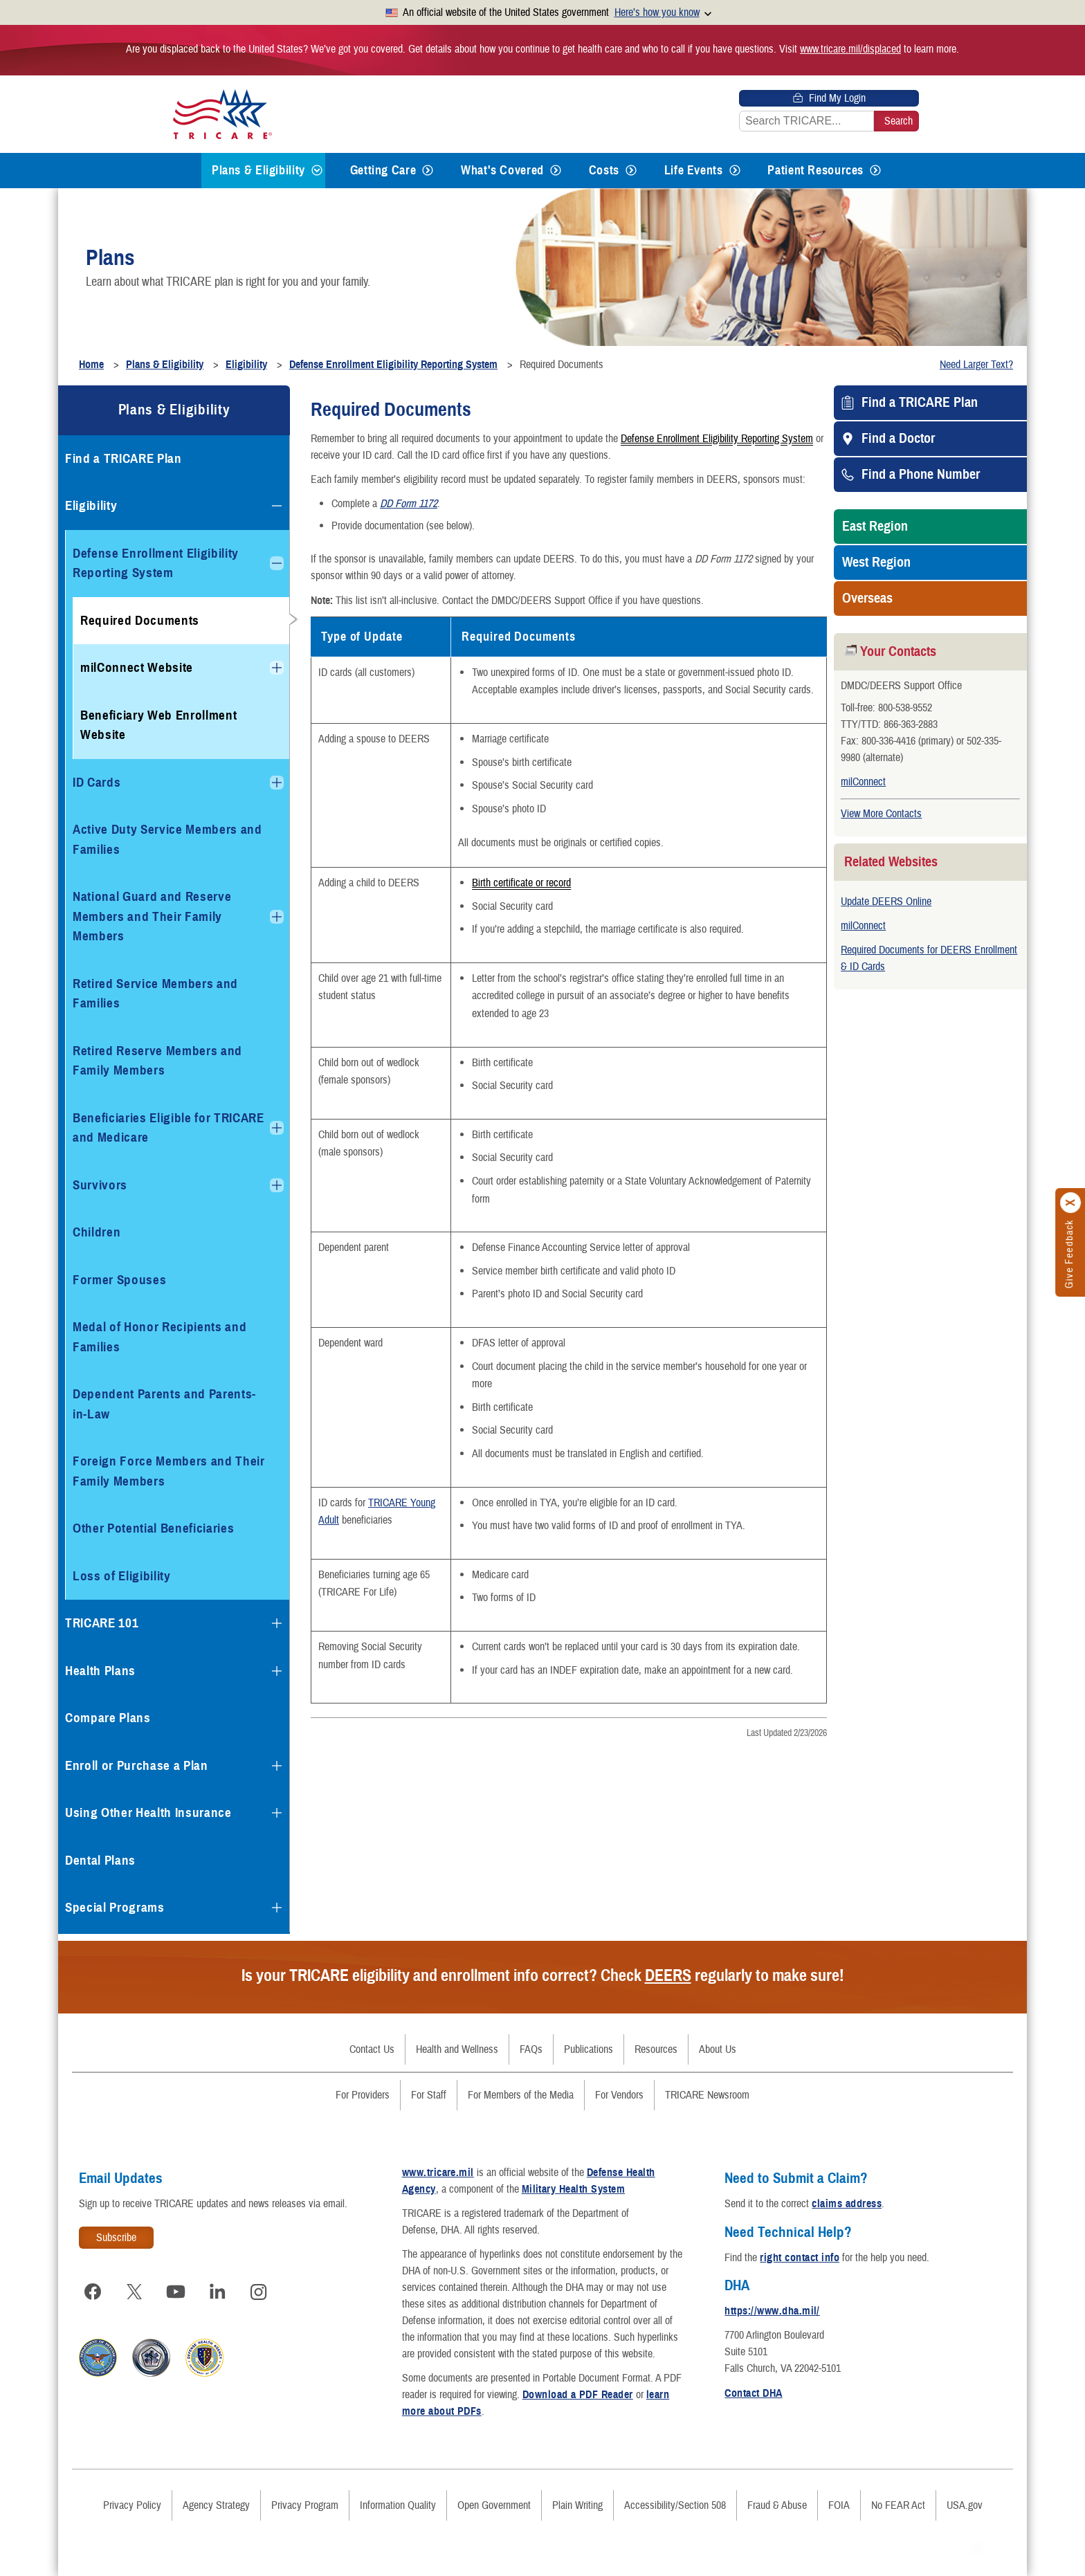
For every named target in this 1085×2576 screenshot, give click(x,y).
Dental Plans (100, 1860)
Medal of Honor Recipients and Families (159, 1337)
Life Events (693, 170)
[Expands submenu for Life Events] (735, 170)
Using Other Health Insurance (148, 1812)
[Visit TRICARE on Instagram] (259, 2291)
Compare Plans (108, 1718)
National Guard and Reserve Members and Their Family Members (152, 916)
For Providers (363, 2095)
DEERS (668, 1975)
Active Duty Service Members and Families (167, 839)
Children (96, 1232)
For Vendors (619, 2095)
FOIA (839, 2505)
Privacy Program (304, 2505)
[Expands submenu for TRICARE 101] (277, 1623)
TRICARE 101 (101, 1623)
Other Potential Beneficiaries (153, 1528)
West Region (876, 562)
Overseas (867, 598)
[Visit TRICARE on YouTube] (176, 2291)
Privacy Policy (132, 2505)
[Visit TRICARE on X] (134, 2291)
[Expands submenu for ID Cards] (277, 782)
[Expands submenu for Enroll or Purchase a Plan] (277, 1766)
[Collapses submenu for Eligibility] (277, 506)
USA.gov (965, 2505)
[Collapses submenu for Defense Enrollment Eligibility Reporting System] (277, 563)
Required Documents (139, 620)
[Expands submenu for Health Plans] (277, 1671)
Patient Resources (815, 170)
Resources (656, 2049)
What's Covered (502, 170)
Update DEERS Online (886, 901)
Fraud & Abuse (777, 2505)
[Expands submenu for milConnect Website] (277, 668)
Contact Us (371, 2049)
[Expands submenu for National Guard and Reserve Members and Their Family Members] (277, 917)
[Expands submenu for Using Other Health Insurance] (277, 1813)
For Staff (428, 2095)
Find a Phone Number (920, 475)
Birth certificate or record (521, 884)
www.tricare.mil (438, 2173)
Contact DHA (753, 2393)
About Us (717, 2049)
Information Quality (398, 2505)
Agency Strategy (216, 2505)
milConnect (863, 782)
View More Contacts (881, 814)
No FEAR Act (898, 2505)
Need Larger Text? (976, 365)
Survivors (100, 1185)
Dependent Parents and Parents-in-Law (164, 1404)
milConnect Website (136, 667)
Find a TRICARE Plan (919, 403)
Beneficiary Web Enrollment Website (158, 725)
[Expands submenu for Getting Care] (427, 170)
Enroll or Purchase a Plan (136, 1765)
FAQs (531, 2049)
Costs (604, 170)
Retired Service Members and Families (155, 994)
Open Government (494, 2505)
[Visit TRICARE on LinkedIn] (217, 2291)
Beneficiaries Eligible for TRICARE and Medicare (168, 1128)
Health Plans (100, 1671)
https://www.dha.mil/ (772, 2311)
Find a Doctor (898, 439)
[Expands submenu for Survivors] (277, 1185)
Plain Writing (577, 2505)
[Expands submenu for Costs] (631, 170)
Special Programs (115, 1907)
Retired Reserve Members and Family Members (157, 1061)
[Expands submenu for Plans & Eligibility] (317, 170)
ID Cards (96, 782)
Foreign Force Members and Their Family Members (169, 1471)
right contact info (799, 2258)
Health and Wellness (457, 2049)
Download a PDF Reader (577, 2395)
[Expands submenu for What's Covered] (555, 170)
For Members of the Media (521, 2095)
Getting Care (383, 170)
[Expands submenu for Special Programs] (277, 1908)
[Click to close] (1071, 1203)
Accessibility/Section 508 (675, 2505)
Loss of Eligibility (122, 1576)
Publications (588, 2049)
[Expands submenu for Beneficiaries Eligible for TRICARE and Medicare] (277, 1128)
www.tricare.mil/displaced (850, 49)
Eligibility (91, 505)
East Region (875, 526)
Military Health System (574, 2189)
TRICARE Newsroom (707, 2095)
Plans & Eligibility (258, 170)
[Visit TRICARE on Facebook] (93, 2291)
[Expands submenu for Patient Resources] (875, 170)
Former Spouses (119, 1280)
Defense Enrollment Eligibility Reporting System (717, 438)
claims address (847, 2204)
